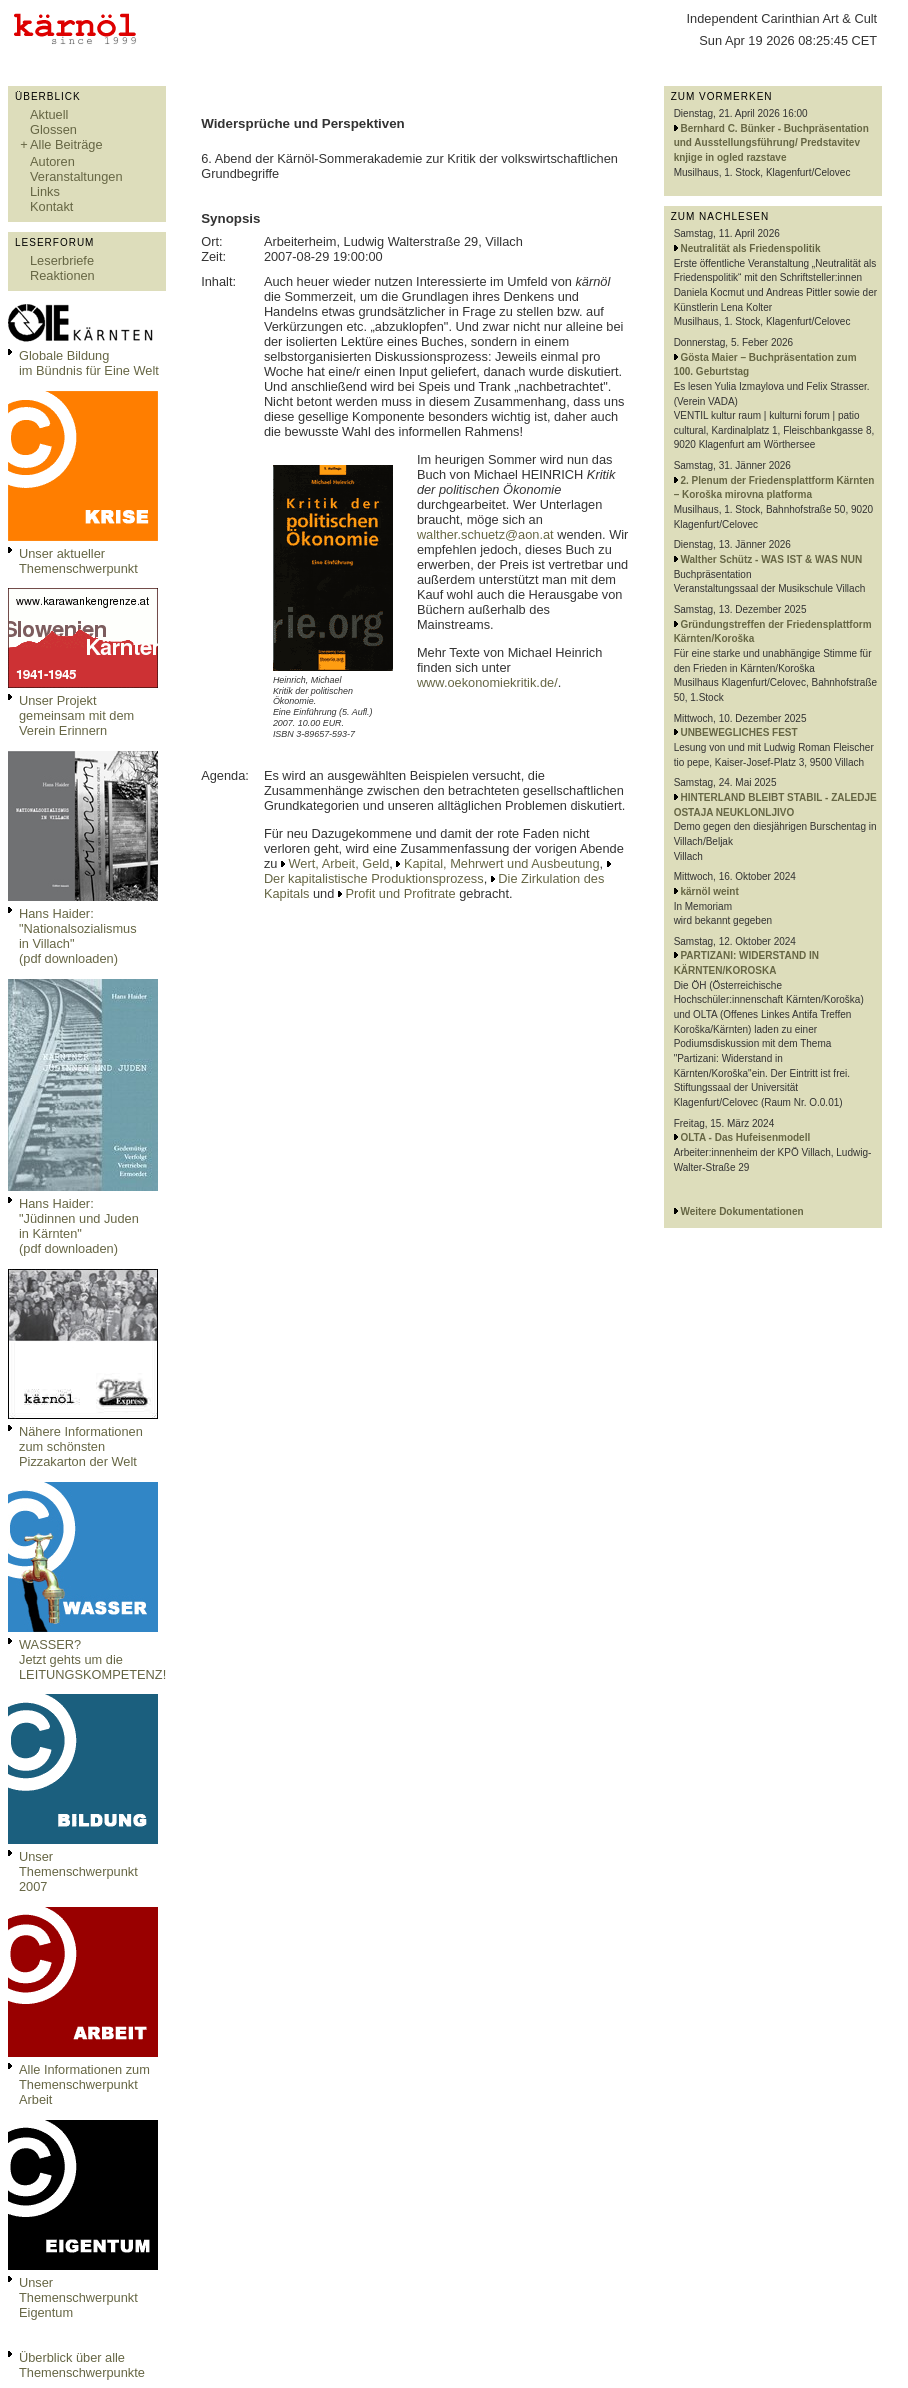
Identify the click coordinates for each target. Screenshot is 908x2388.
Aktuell (49, 114)
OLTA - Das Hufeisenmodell (745, 1137)
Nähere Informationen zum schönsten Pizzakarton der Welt (81, 1446)
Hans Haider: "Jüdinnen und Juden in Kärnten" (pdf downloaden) (79, 1226)
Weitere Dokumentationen (741, 1211)
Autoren (52, 161)
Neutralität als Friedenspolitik (750, 248)
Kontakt (51, 206)
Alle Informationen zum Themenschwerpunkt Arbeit (84, 2084)
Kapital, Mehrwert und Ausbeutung (502, 863)
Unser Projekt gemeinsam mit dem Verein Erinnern (76, 715)
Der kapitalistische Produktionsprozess (374, 878)
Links (45, 191)
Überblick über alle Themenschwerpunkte (82, 2365)
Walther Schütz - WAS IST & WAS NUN (771, 559)
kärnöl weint (709, 891)
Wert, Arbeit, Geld (339, 863)
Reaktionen (62, 275)
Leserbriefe (62, 260)
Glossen (53, 129)
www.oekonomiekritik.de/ (487, 682)
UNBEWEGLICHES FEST (738, 732)
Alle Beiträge (66, 144)
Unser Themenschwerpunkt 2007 (78, 1871)
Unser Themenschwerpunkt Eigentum (78, 2297)
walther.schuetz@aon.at (485, 534)
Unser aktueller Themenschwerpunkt (78, 561)
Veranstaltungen (76, 176)
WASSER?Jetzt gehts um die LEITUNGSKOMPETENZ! (92, 1659)
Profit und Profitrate (400, 893)
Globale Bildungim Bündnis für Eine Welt (89, 363)
